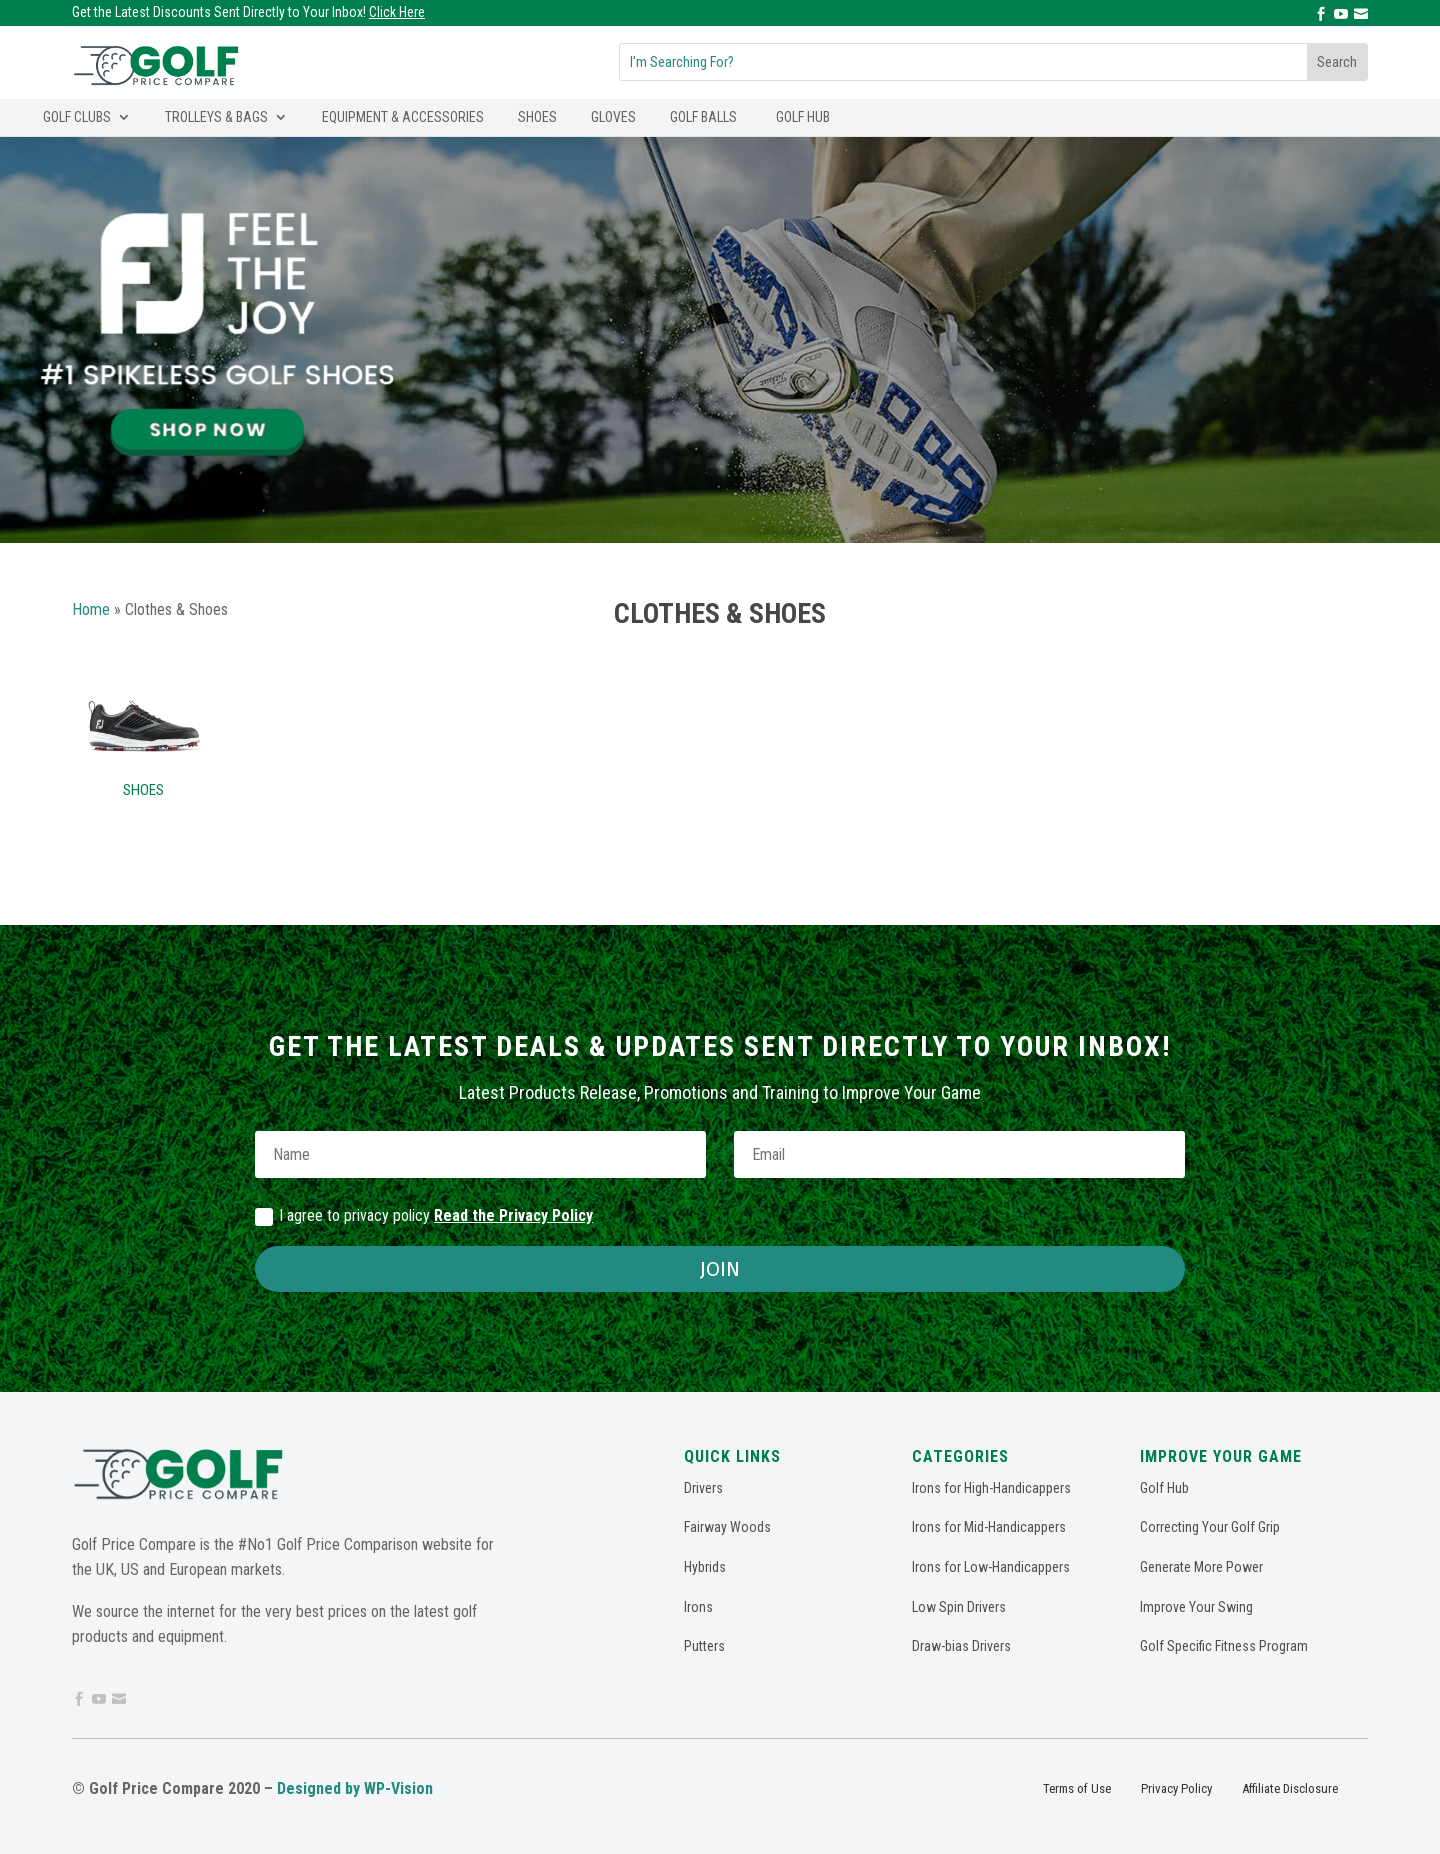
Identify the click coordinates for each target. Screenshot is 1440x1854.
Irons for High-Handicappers (991, 1488)
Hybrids (705, 1567)
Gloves (613, 117)
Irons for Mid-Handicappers (989, 1527)
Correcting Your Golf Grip (1210, 1527)
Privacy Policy (1176, 1788)
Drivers (703, 1488)
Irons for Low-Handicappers (991, 1567)
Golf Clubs (77, 117)
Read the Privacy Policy (513, 1215)
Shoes (537, 117)
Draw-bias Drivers (961, 1646)
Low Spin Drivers (959, 1607)
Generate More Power (1201, 1567)
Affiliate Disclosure (1290, 1788)
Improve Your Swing (1196, 1607)
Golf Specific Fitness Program (1224, 1646)
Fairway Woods (727, 1527)
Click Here (397, 12)
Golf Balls (703, 117)
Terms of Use (1077, 1788)
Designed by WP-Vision (355, 1788)
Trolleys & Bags (216, 117)
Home (91, 609)
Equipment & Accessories (403, 117)
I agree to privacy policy (424, 1216)
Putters (704, 1646)
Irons (698, 1607)
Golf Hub (803, 117)
